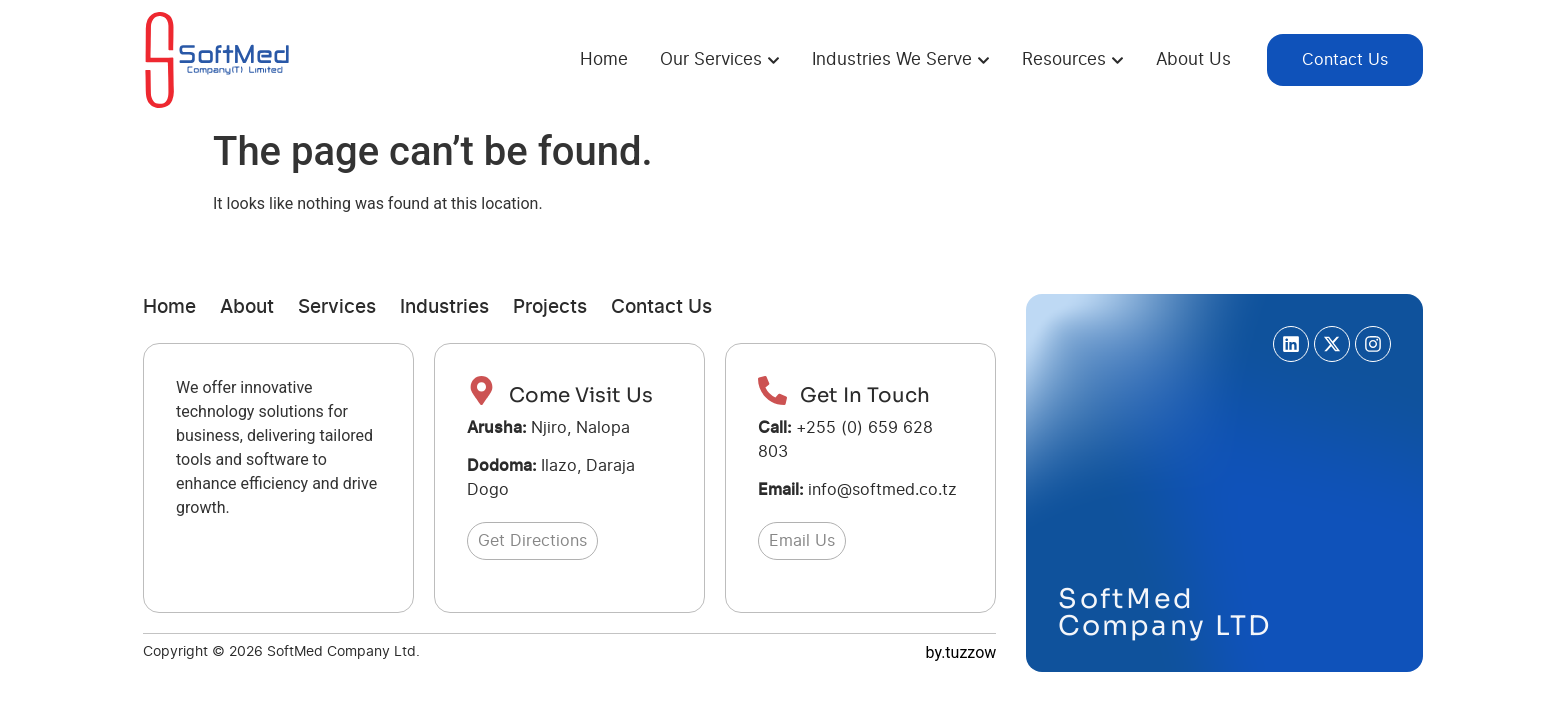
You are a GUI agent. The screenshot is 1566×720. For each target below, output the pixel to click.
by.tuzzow (961, 652)
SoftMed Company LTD (1164, 612)
